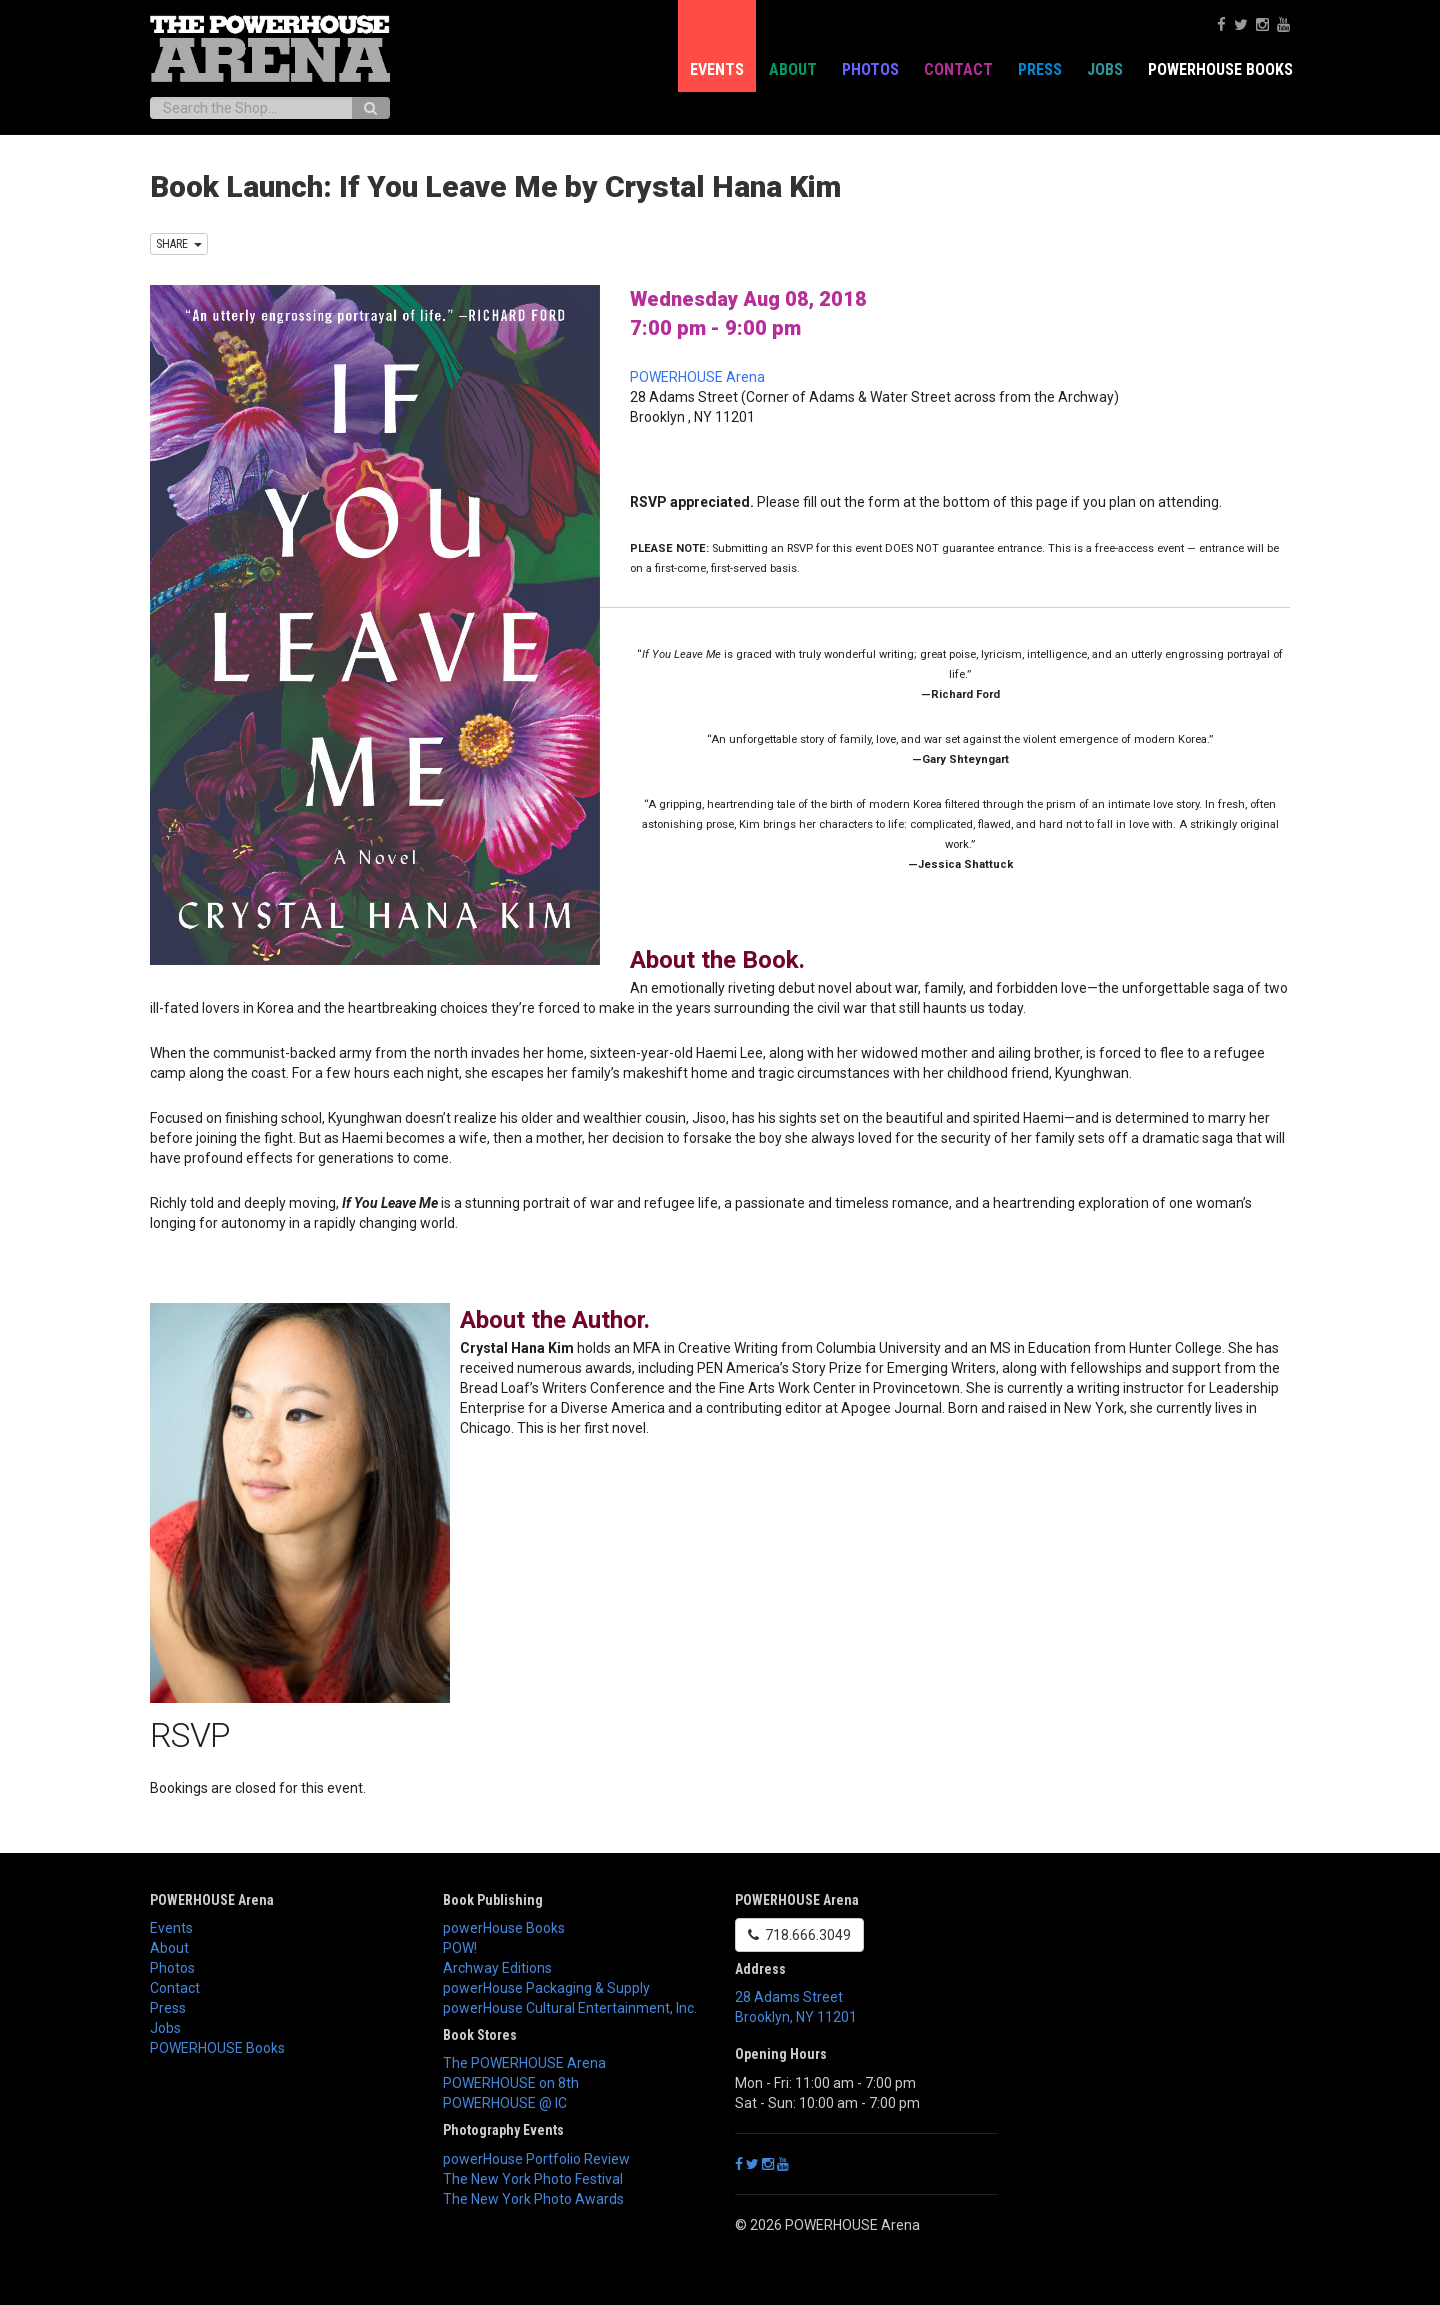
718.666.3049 (799, 1935)
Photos (870, 69)
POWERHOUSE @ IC (505, 2103)
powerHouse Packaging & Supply (546, 1988)
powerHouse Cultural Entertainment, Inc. (570, 2008)
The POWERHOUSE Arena (524, 2063)
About (793, 69)
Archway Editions (497, 1968)
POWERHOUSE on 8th (511, 2083)
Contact (958, 69)
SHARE (179, 244)
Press (1040, 69)
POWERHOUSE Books (1220, 69)
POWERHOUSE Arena (697, 377)
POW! (460, 1948)
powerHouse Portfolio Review (536, 2159)
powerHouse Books (504, 1928)
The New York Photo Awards (533, 2199)
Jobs (1105, 69)
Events (717, 69)
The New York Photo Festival (533, 2179)
